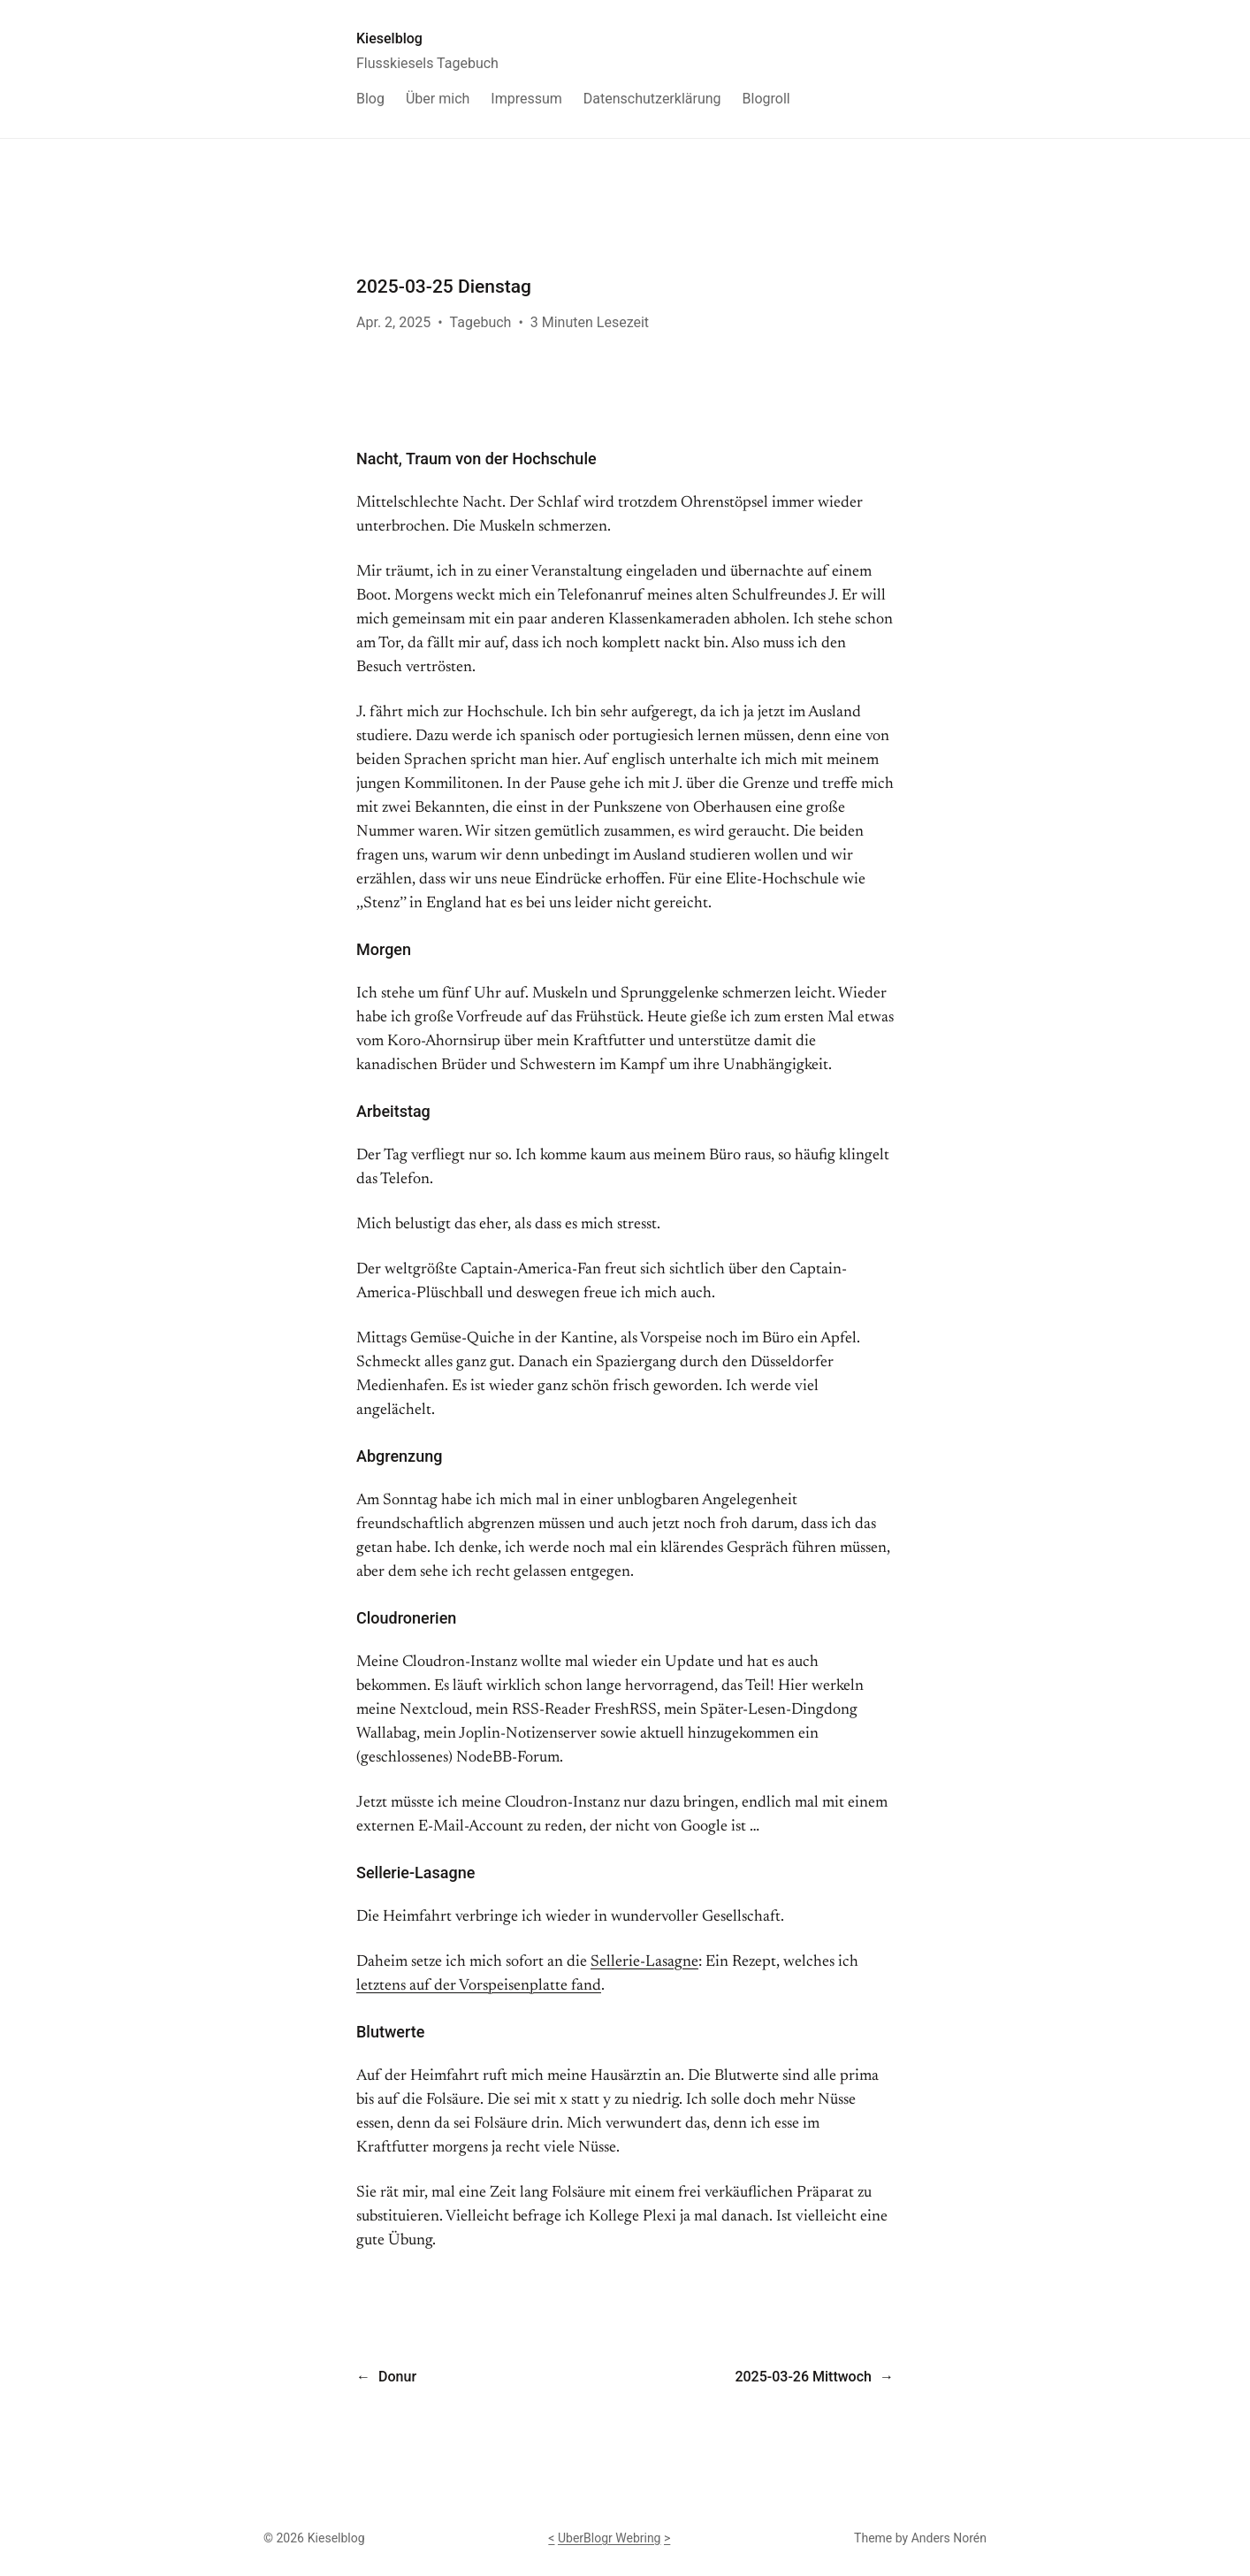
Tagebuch (481, 322)
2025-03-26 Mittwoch (803, 2376)
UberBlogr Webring (609, 2538)
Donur (397, 2376)
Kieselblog (389, 38)
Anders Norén (949, 2538)
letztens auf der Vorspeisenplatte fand (478, 1986)
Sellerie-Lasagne (644, 1962)
